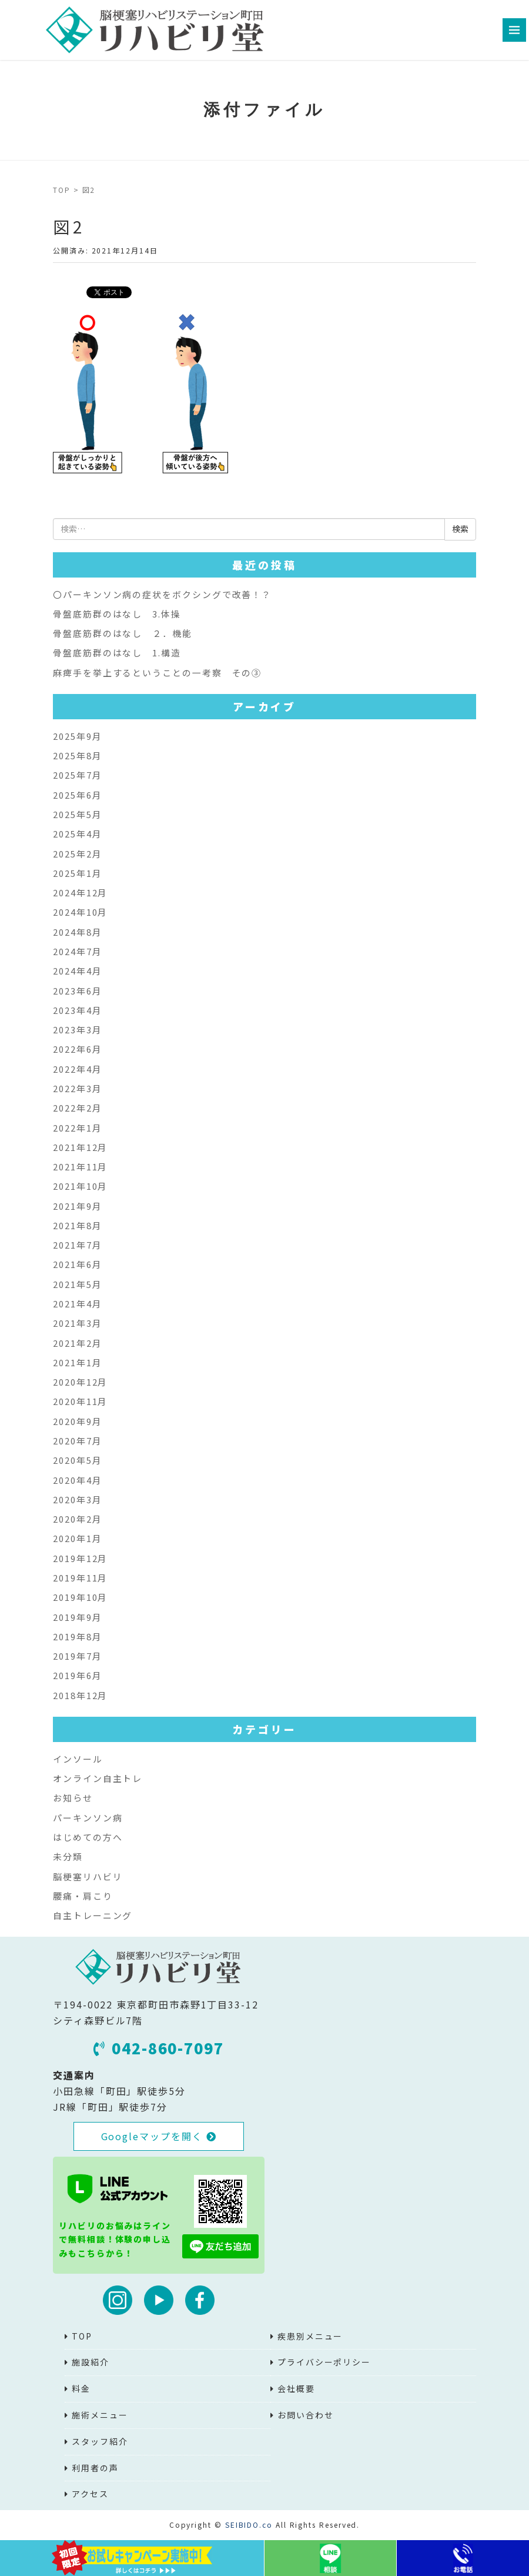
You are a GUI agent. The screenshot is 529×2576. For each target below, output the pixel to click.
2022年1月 (77, 1128)
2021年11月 (80, 1166)
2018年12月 (80, 1695)
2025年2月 (77, 853)
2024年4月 (77, 971)
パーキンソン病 (87, 1817)
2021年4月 (77, 1303)
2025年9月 (77, 736)
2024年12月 (80, 892)
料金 (81, 2388)
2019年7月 (77, 1656)
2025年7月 (77, 775)
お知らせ (73, 1797)
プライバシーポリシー (324, 2362)
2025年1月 (77, 873)
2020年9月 (77, 1421)
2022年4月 (77, 1069)
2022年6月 (77, 1049)
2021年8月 (77, 1225)
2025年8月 (77, 755)
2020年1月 (77, 1538)
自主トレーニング (92, 1915)
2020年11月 (80, 1401)
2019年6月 (77, 1675)
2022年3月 (77, 1088)
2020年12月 (80, 1382)
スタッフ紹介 (100, 2441)
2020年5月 (77, 1460)
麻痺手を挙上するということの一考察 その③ (157, 672)
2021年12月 (80, 1147)
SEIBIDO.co (249, 2525)
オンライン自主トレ (97, 1778)
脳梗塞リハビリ (87, 1876)
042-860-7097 (158, 2047)
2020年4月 (77, 1480)
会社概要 (296, 2388)
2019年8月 (77, 1636)
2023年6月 (77, 991)
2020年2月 (77, 1519)
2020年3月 (77, 1499)
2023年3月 (77, 1029)
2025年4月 (77, 833)
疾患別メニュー (310, 2336)
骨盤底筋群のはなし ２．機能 (122, 633)
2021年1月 (77, 1362)
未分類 (68, 1856)
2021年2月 (77, 1343)
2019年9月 (77, 1617)
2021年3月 (77, 1323)
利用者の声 (95, 2468)
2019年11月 (80, 1577)
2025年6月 (77, 795)
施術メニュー (100, 2415)
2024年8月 (77, 932)
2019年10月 (80, 1597)
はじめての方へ (87, 1837)
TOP (62, 190)
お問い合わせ (305, 2415)
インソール (78, 1759)
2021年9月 (77, 1206)
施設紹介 (90, 2362)
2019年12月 (80, 1558)
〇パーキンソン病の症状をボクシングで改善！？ (162, 594)
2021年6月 (77, 1264)
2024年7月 (77, 951)
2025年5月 (77, 814)
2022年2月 (77, 1108)
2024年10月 (80, 912)
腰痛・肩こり (83, 1896)
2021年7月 (77, 1245)
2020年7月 (77, 1440)
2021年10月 (80, 1186)
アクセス (90, 2494)
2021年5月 (77, 1284)
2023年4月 (77, 1010)
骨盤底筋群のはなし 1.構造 (117, 652)
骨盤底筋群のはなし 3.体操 (117, 614)
